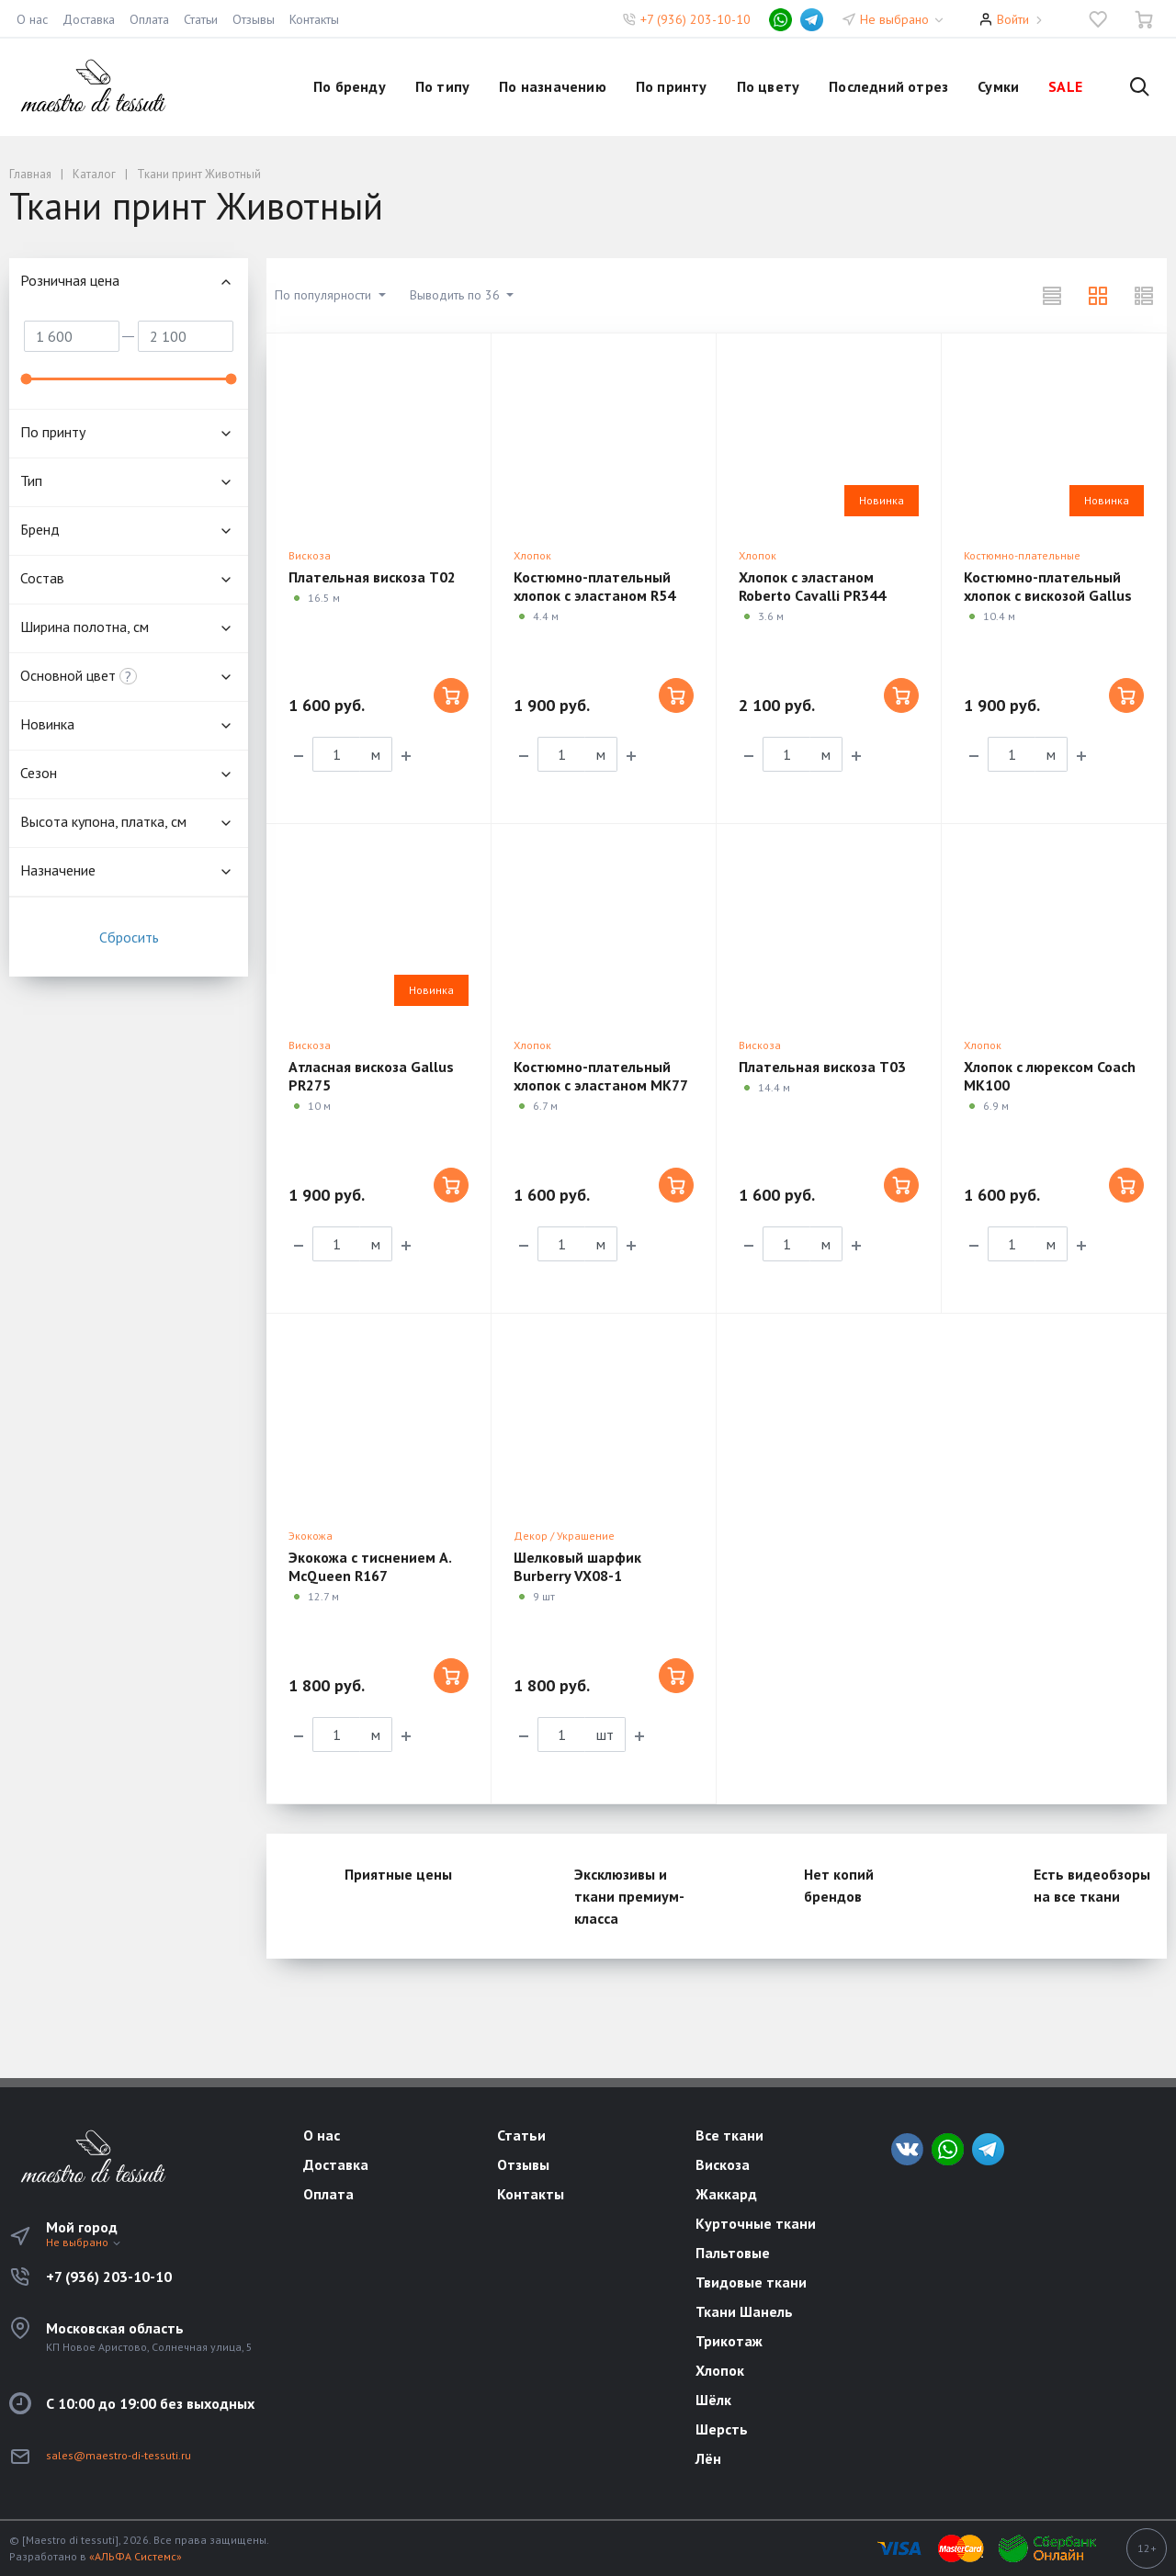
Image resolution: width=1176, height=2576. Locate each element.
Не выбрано (902, 19)
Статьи (201, 19)
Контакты (314, 19)
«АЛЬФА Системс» (135, 2556)
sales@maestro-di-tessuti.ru (118, 2455)
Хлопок (532, 555)
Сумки (998, 86)
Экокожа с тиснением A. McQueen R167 (369, 1566)
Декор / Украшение (564, 1535)
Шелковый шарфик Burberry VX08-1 (577, 1566)
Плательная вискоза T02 (372, 577)
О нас (32, 19)
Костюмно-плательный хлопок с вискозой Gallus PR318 (1048, 595)
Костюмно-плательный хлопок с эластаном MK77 (601, 1075)
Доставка (88, 19)
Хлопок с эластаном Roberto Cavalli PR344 (812, 586)
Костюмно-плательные (1022, 555)
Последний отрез (888, 86)
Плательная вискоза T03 (822, 1066)
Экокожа (310, 1535)
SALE (1065, 86)
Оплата (149, 19)
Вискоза (309, 555)
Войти (1013, 19)
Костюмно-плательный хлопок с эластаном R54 (594, 586)
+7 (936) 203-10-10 (695, 19)
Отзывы (253, 19)
